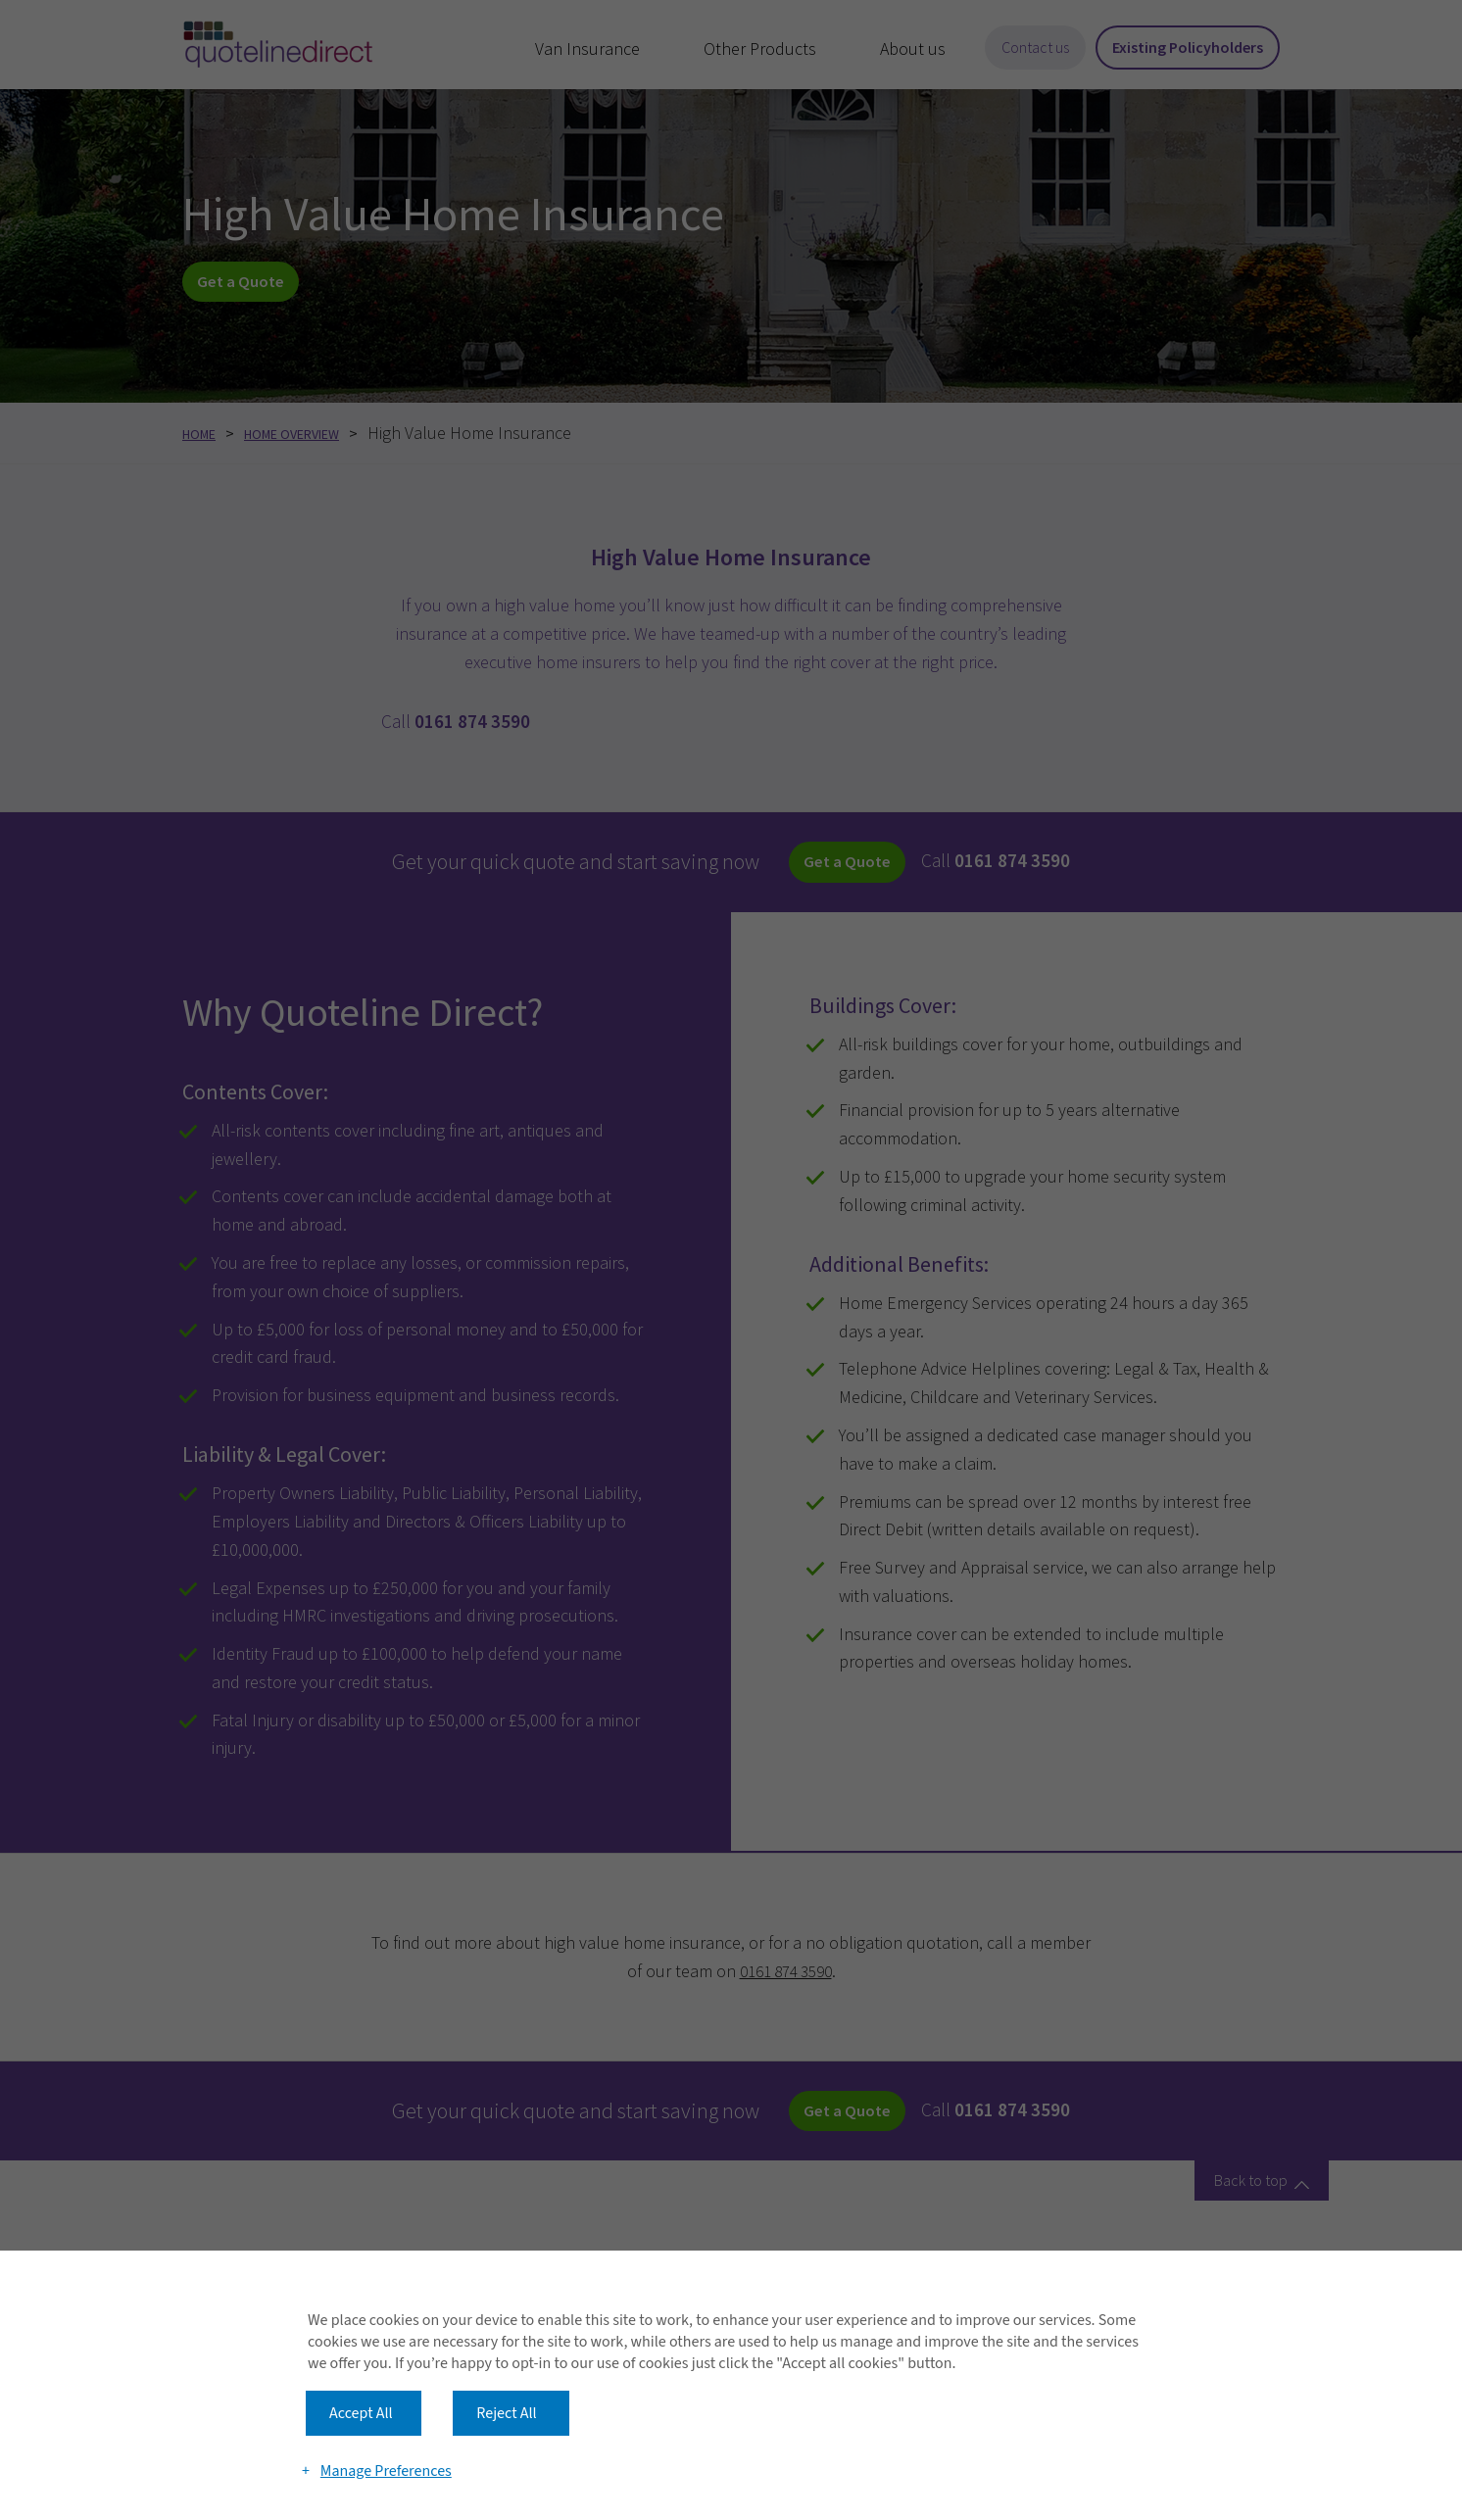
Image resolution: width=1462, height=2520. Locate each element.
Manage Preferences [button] (388, 2443)
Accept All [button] (361, 2372)
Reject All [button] (506, 2372)
